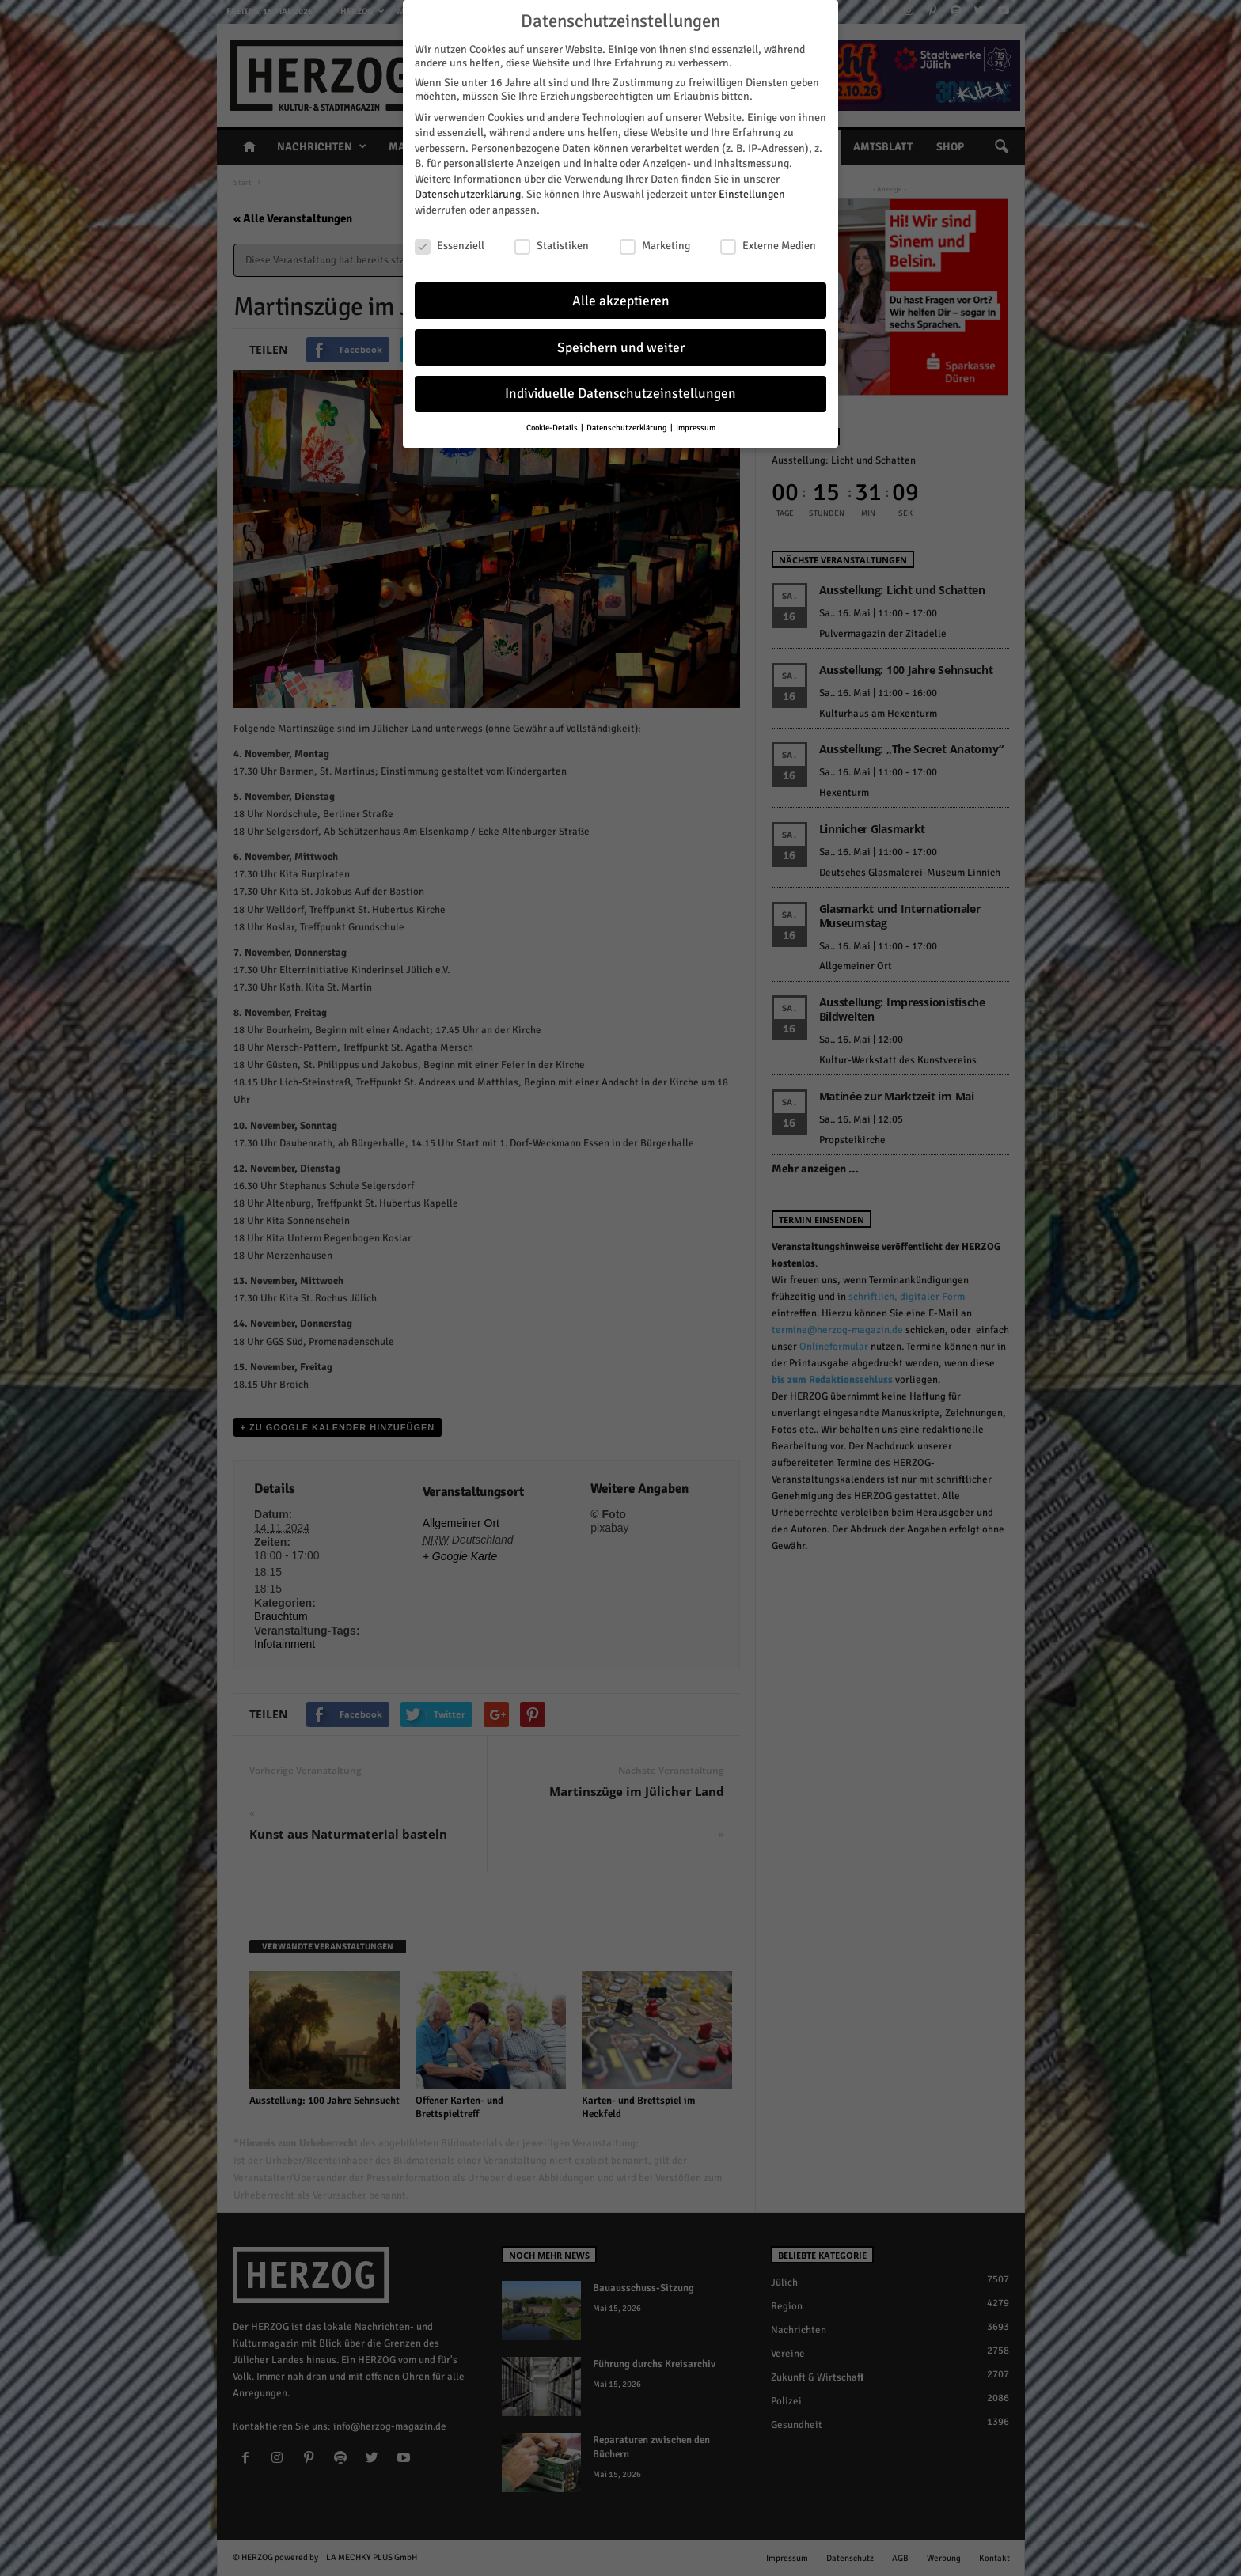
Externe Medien (768, 244)
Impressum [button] (695, 426)
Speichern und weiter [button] (621, 345)
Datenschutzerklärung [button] (627, 426)
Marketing (655, 244)
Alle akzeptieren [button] (621, 298)
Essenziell (449, 244)
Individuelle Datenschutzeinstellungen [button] (620, 392)
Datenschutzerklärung (468, 192)
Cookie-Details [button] (552, 426)
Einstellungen (752, 192)
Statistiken (551, 244)
